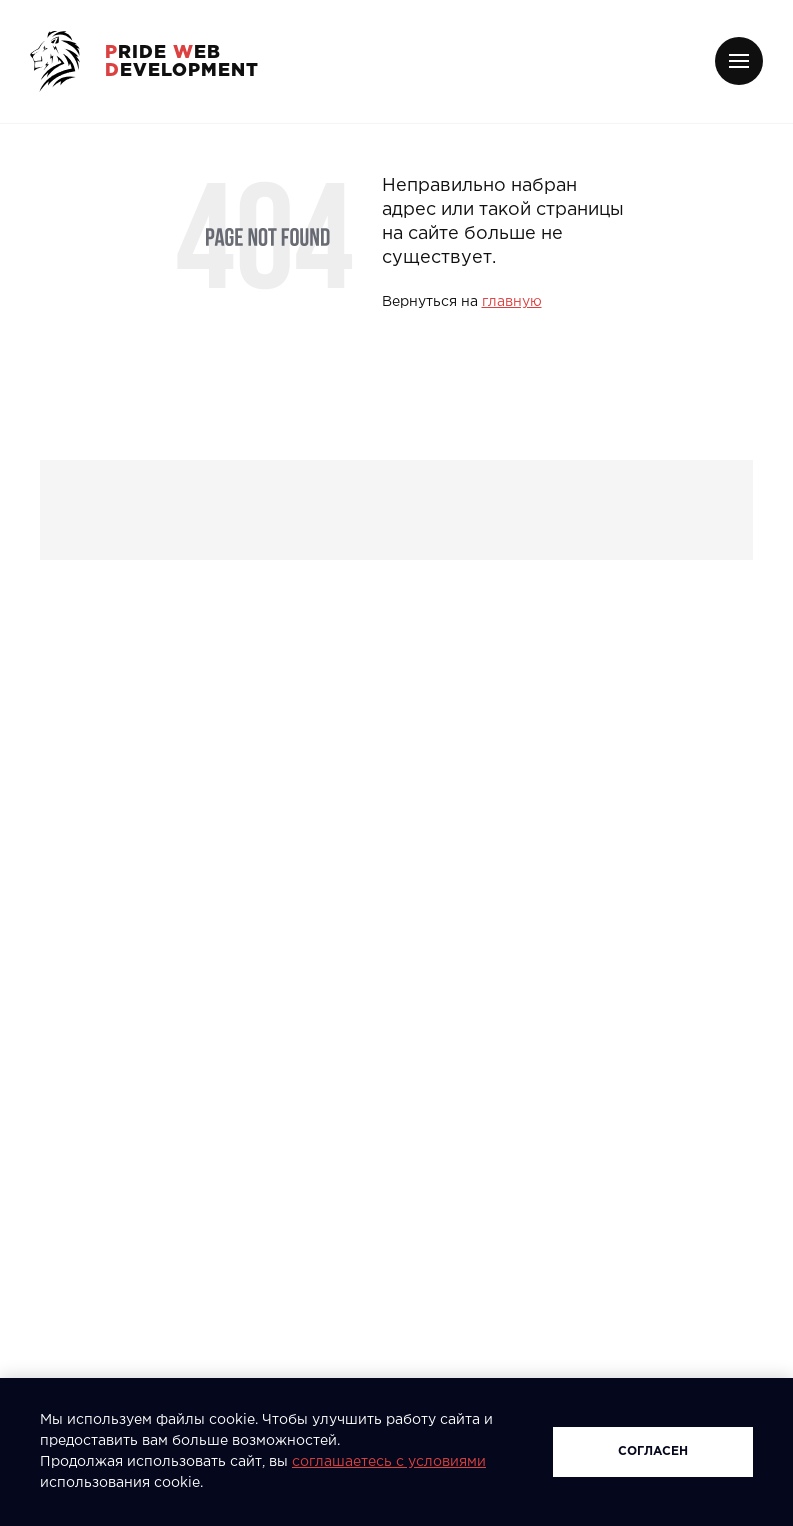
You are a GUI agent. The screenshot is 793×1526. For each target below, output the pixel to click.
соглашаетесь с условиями (389, 1462)
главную (512, 302)
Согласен (653, 1451)
